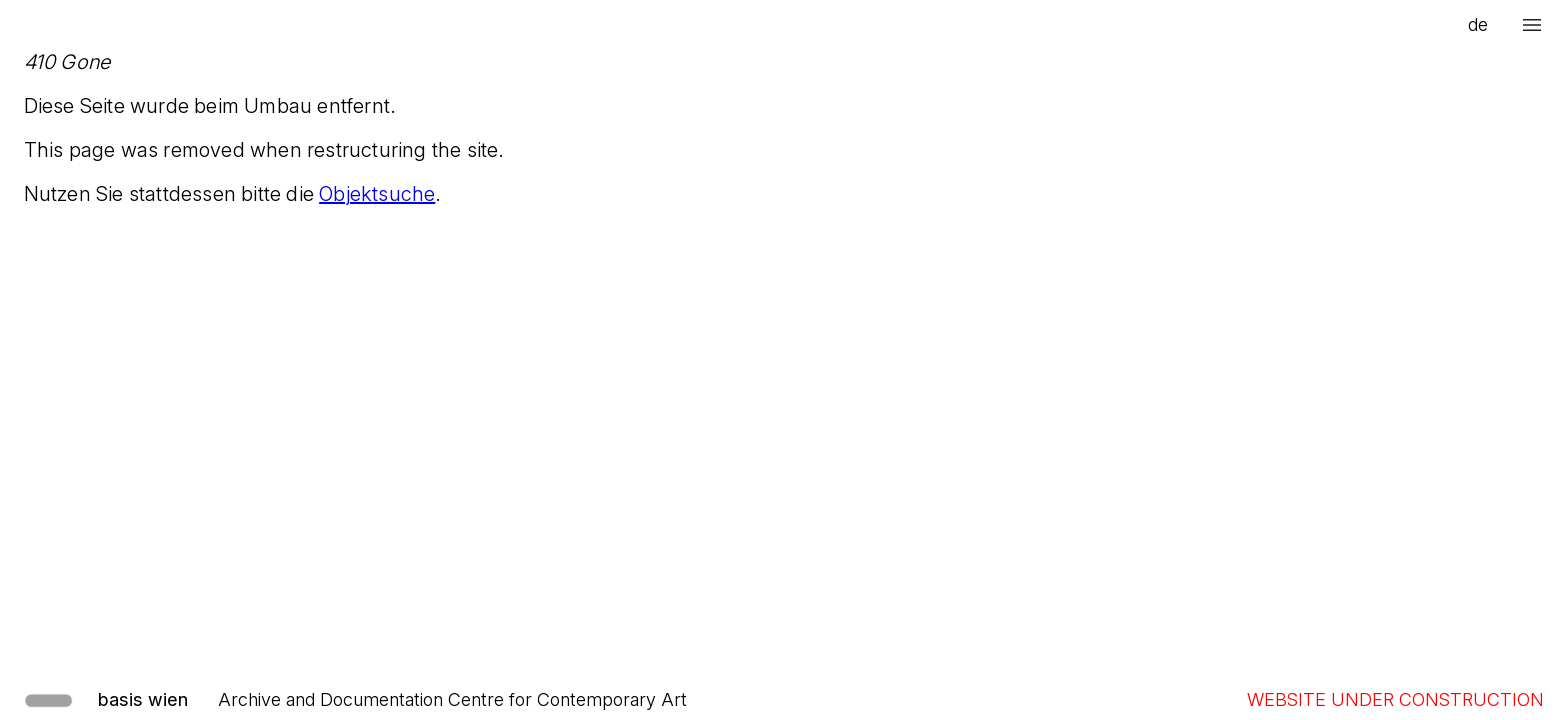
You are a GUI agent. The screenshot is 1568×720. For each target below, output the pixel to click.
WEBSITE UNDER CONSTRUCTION (1395, 699)
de (1478, 24)
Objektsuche (377, 194)
